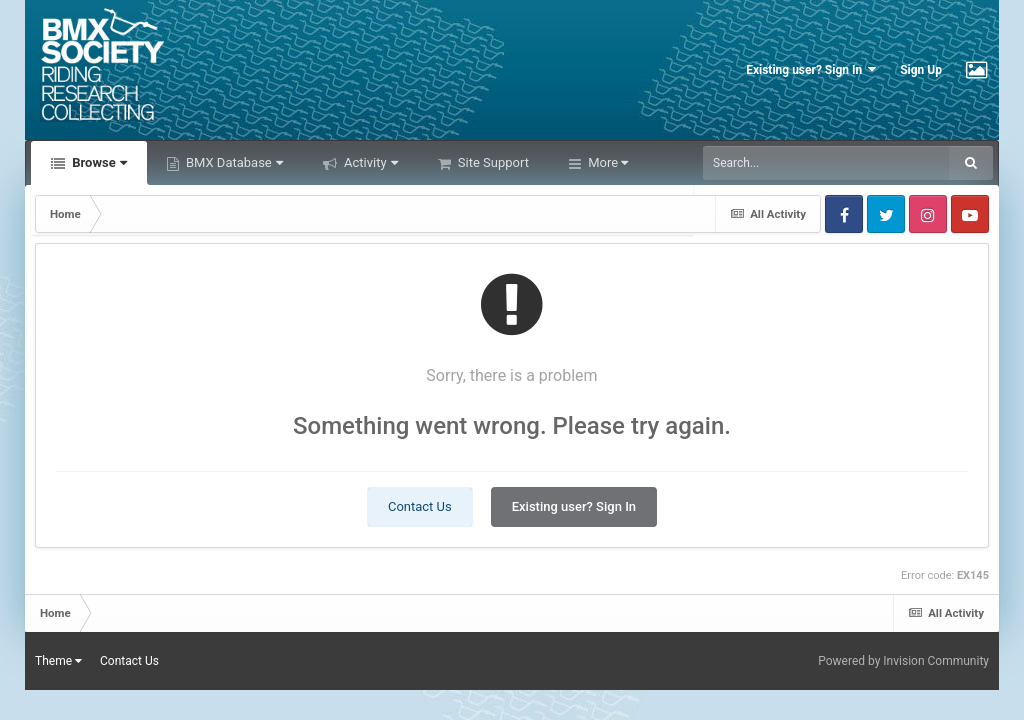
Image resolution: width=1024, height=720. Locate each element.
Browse (98, 162)
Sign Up (921, 70)
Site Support (492, 162)
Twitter (886, 214)
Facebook (844, 214)
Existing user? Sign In (811, 69)
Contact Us (420, 506)
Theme (58, 661)
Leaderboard (624, 162)
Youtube (970, 214)
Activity (369, 162)
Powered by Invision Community (903, 661)
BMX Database (233, 162)
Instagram (928, 214)
